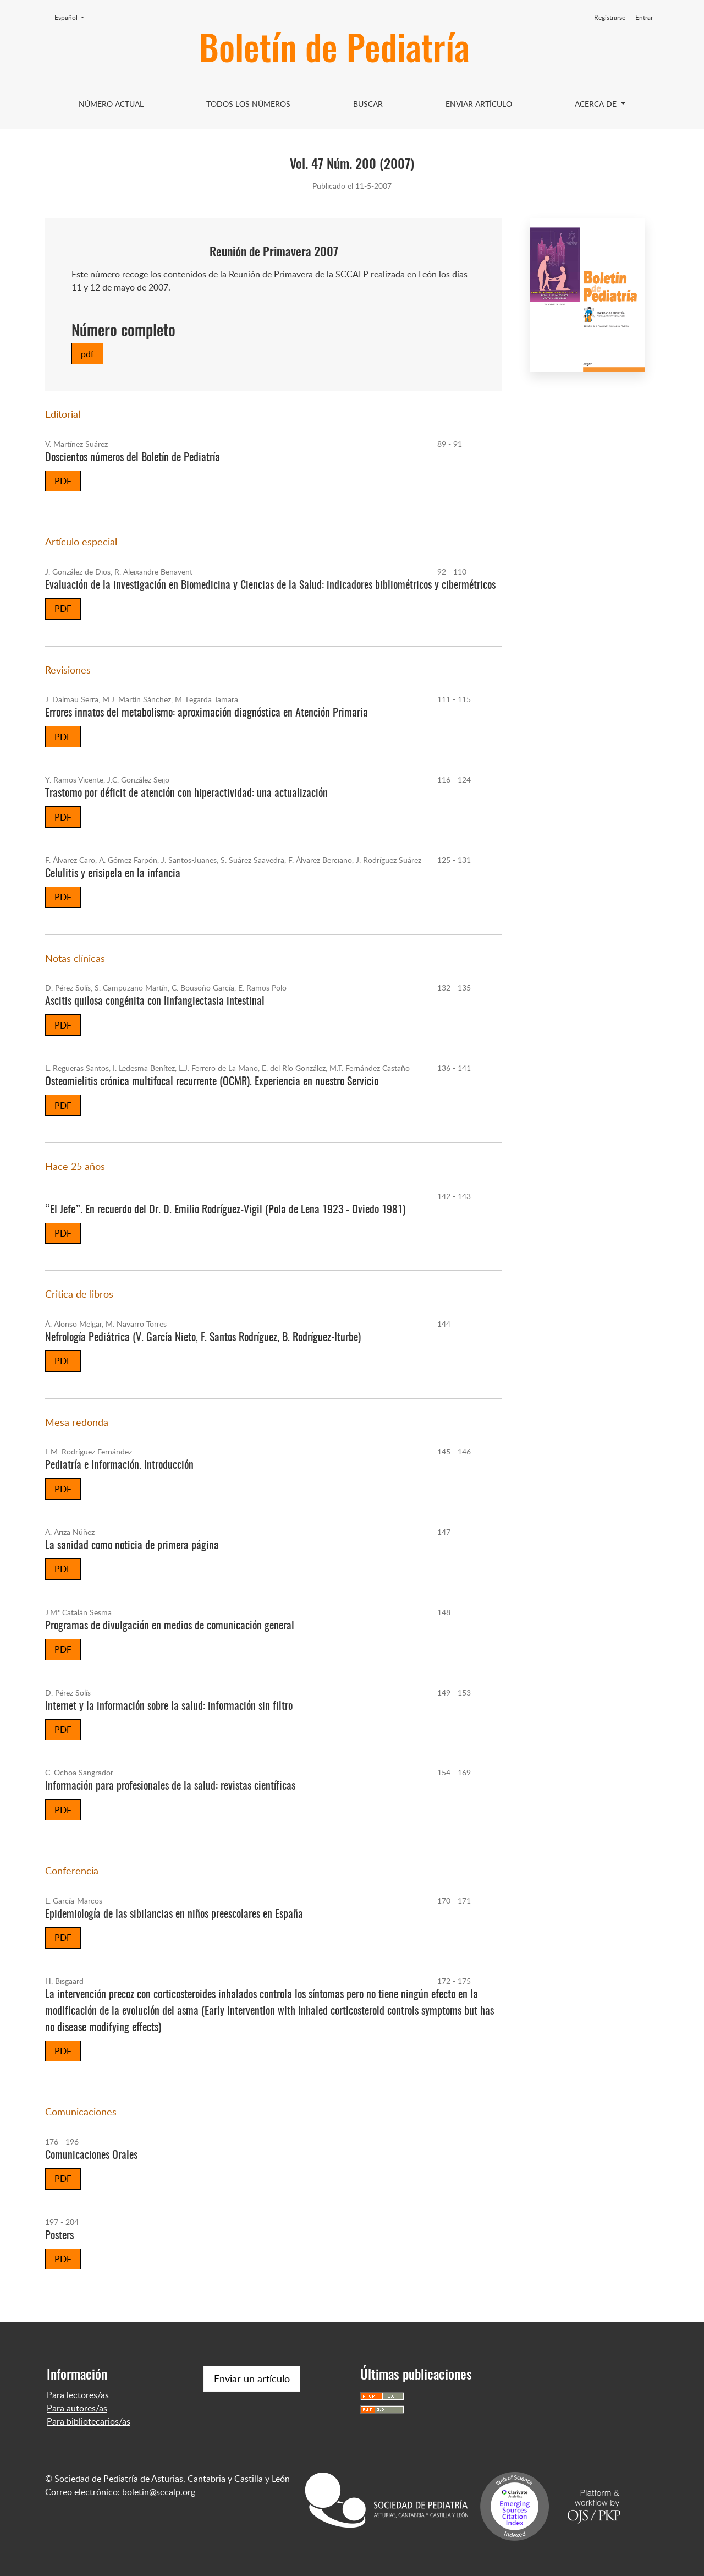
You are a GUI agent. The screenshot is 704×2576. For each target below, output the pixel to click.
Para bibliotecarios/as (88, 2421)
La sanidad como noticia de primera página (132, 1545)
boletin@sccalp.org (158, 2492)
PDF (63, 481)
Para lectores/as (78, 2395)
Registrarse (609, 17)
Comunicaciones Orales (91, 2155)
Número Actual (111, 104)
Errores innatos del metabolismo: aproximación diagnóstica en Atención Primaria (206, 713)
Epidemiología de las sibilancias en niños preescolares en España (174, 1914)
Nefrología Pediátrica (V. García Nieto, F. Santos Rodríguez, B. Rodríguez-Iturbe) (203, 1337)
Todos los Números (248, 104)
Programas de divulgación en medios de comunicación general (169, 1626)
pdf (87, 354)
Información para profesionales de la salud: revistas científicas (170, 1786)
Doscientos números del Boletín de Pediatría (132, 457)
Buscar (368, 104)
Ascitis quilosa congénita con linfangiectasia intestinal (155, 1001)
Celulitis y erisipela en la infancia (112, 873)
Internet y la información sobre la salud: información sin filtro (169, 1706)
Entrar (644, 17)
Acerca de (597, 104)
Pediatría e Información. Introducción (119, 1465)
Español (72, 17)
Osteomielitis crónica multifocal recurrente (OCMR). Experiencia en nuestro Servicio (211, 1081)
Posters (59, 2235)
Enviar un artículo (252, 2378)
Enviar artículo (479, 104)
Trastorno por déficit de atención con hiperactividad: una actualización (186, 793)
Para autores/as (77, 2408)
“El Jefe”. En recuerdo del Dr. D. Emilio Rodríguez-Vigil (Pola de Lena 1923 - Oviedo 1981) (225, 1210)
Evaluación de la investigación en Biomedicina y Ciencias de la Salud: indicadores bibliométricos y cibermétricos (270, 585)
